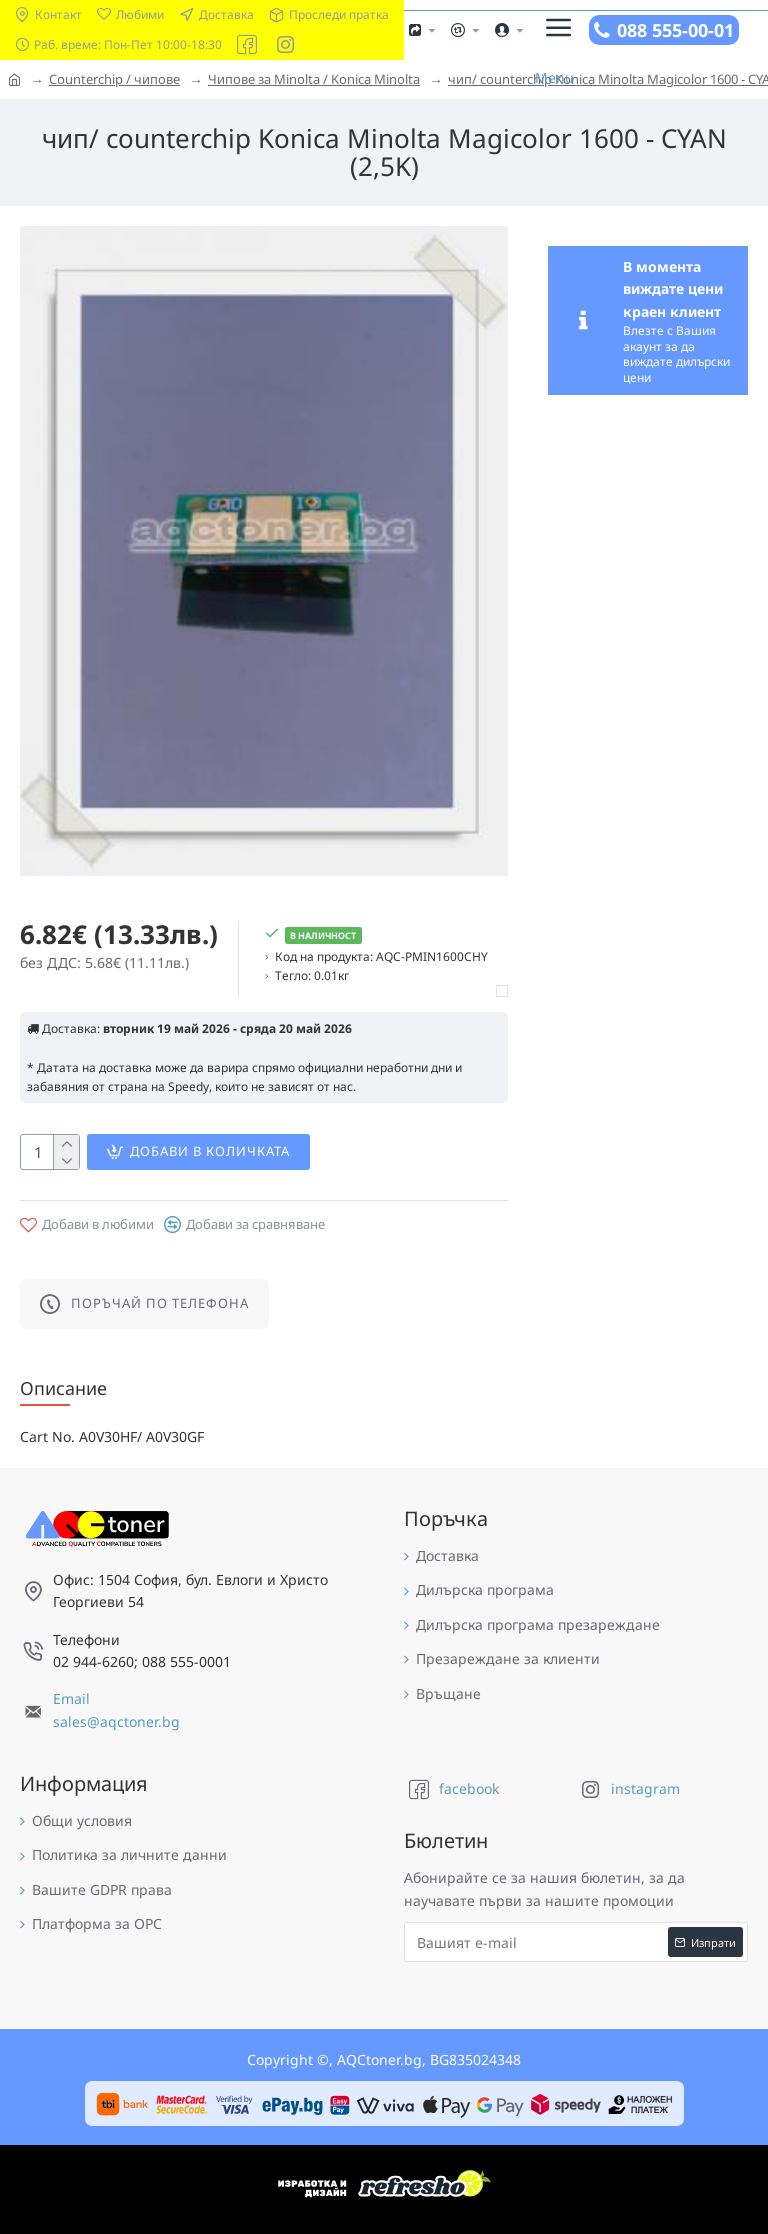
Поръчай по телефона (160, 1303)
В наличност (323, 935)
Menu (554, 77)
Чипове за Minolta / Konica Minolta (314, 79)
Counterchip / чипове (114, 79)
